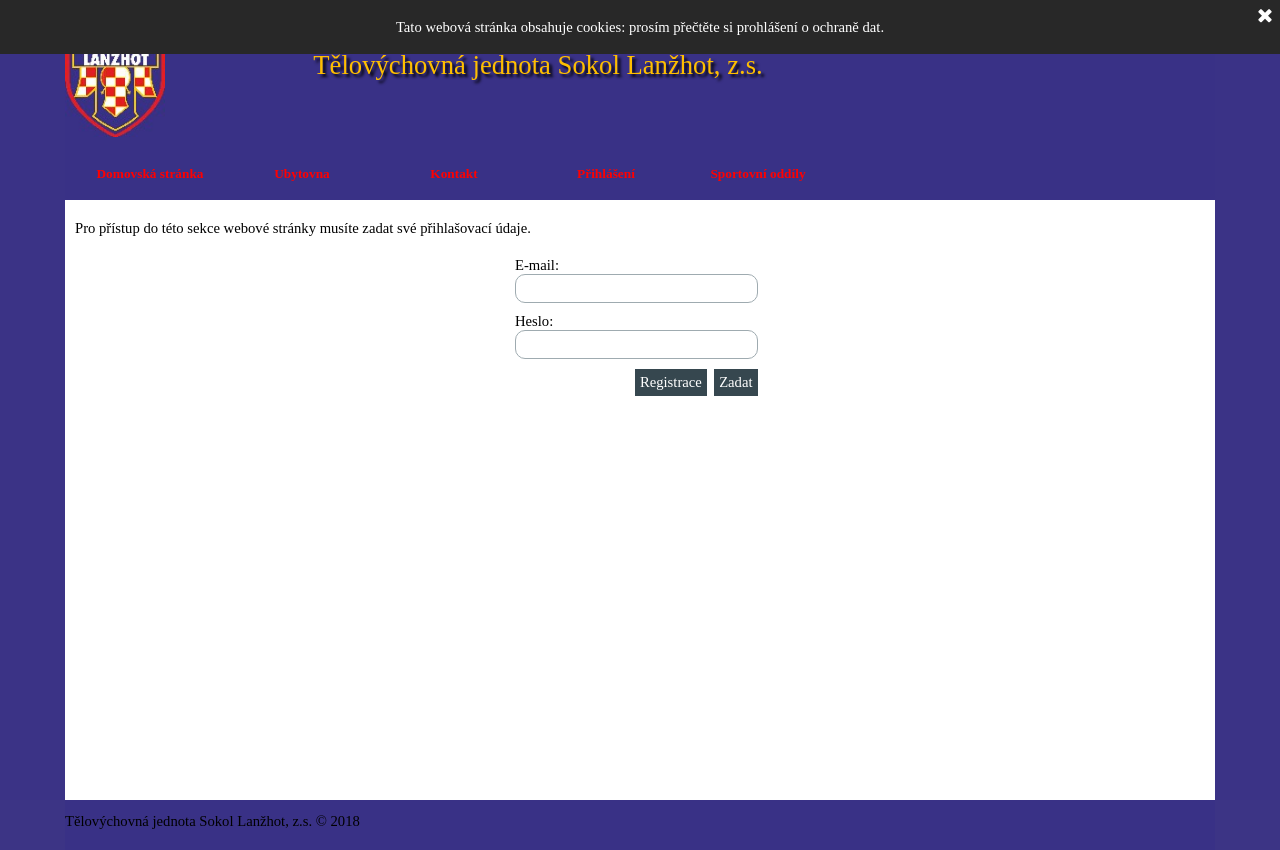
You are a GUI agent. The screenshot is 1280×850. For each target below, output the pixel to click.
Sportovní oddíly (757, 173)
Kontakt (453, 173)
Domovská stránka (149, 173)
